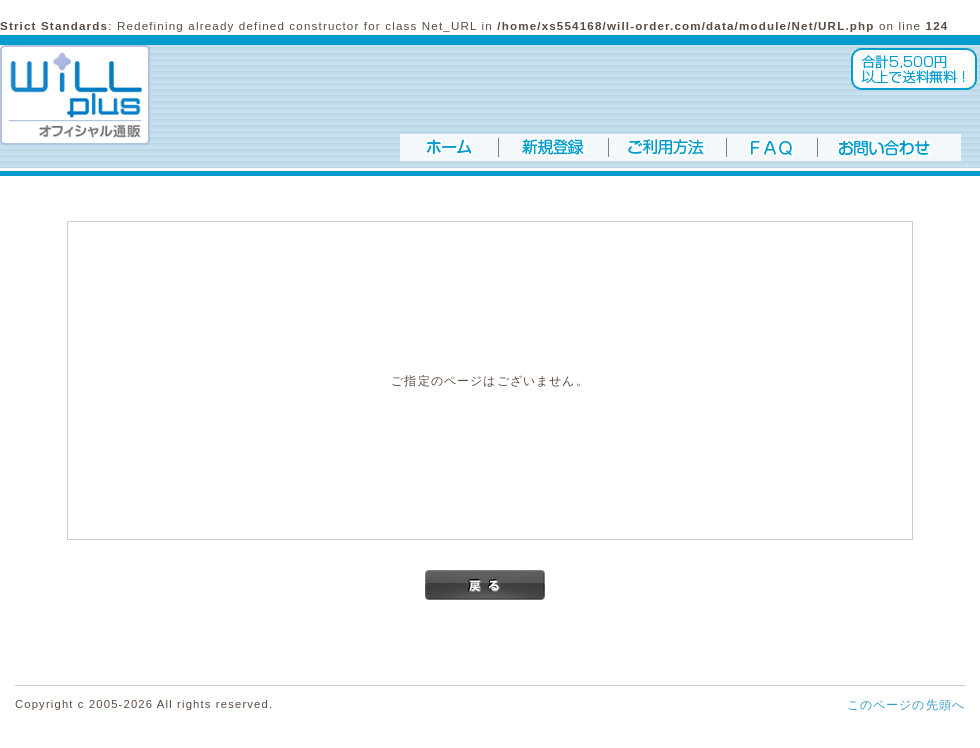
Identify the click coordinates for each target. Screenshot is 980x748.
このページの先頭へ (906, 704)
